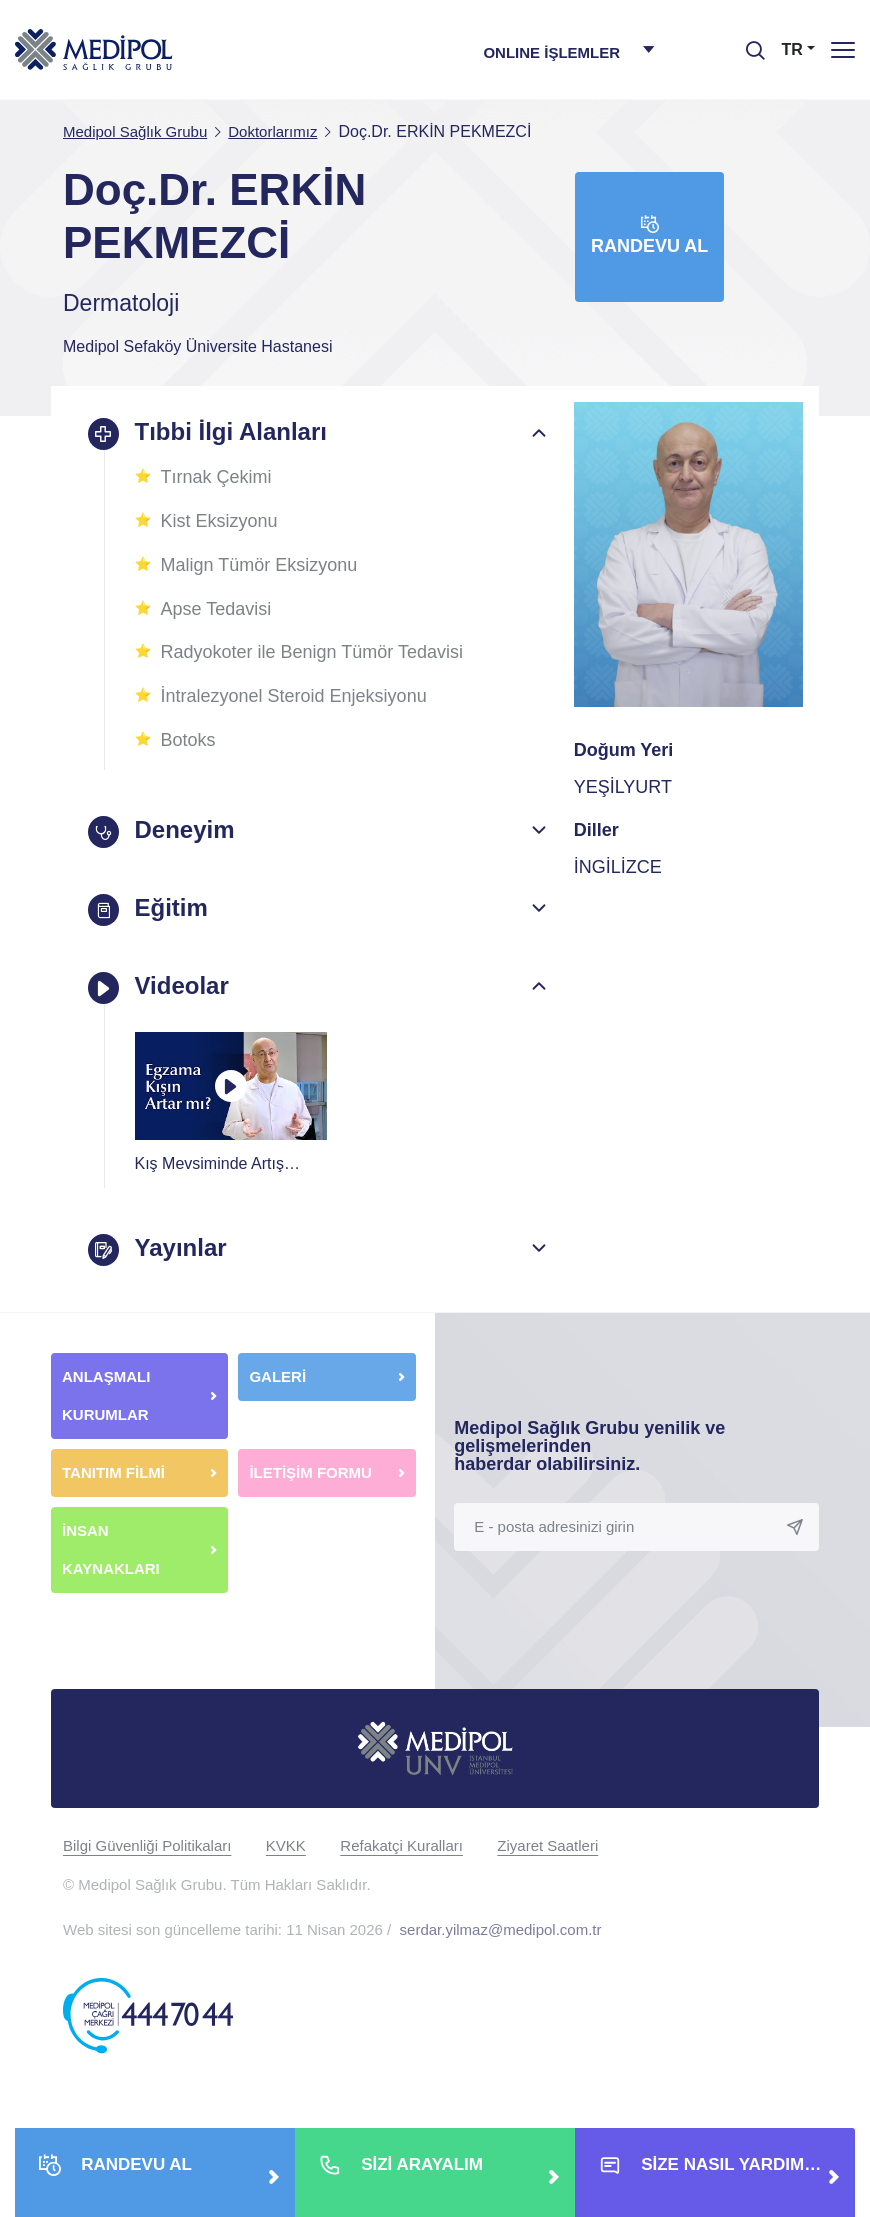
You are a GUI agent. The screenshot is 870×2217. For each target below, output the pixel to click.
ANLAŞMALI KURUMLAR (106, 1395)
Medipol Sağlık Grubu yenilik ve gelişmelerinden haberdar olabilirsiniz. (589, 1446)
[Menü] (843, 49)
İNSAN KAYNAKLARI (113, 1549)
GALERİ (277, 1376)
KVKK (286, 1845)
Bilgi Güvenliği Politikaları (147, 1845)
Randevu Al (649, 235)
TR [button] (792, 49)
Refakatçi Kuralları (401, 1845)
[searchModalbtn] (748, 43)
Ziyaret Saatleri (547, 1845)
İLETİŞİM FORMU (310, 1472)
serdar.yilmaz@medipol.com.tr (501, 1929)
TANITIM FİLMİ (113, 1472)
